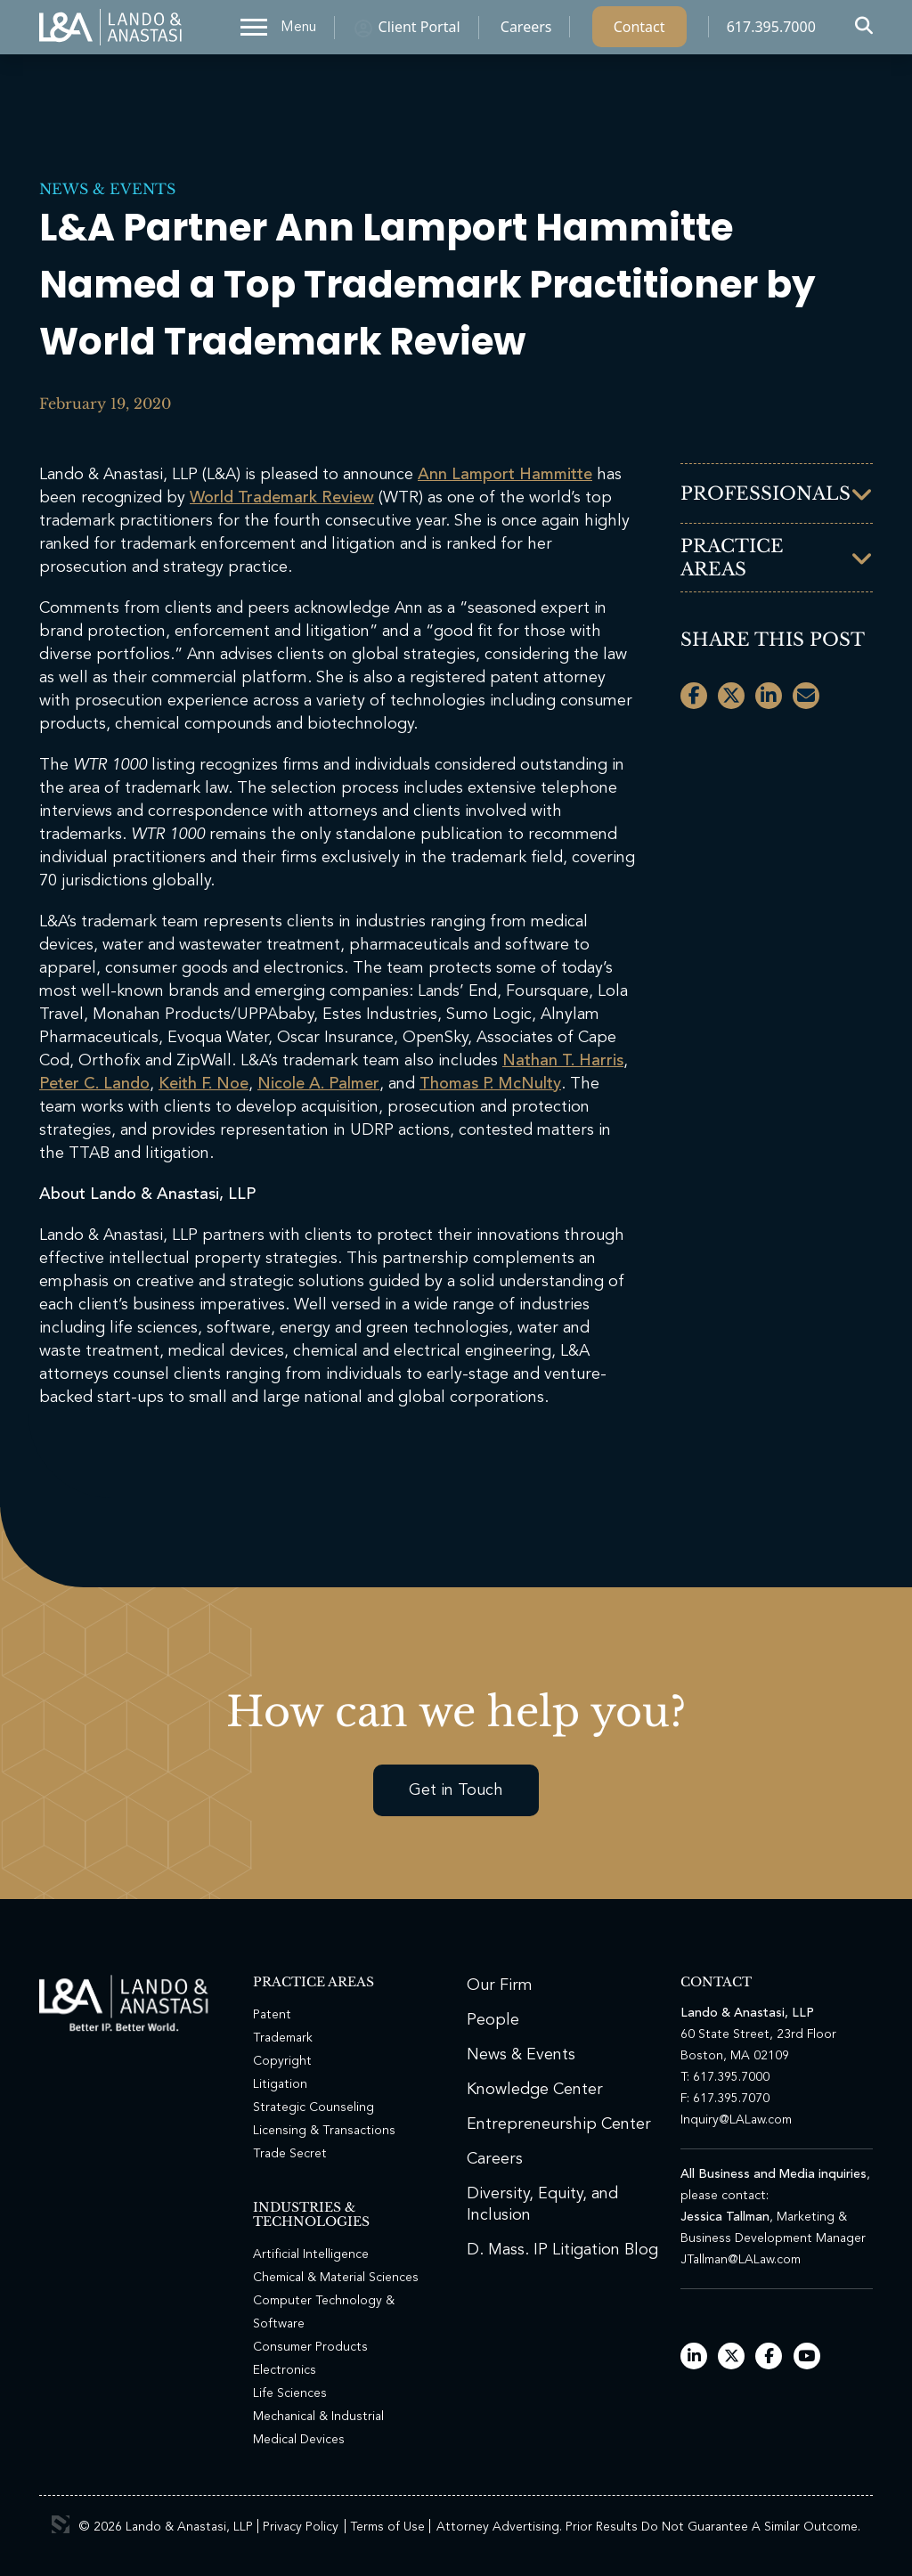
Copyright (282, 2061)
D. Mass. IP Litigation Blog (562, 2250)
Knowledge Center (535, 2090)
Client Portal (419, 31)
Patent (272, 2015)
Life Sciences (290, 2393)
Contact (639, 31)
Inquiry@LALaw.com (736, 2120)
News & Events (107, 189)
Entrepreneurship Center (559, 2124)
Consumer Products (310, 2347)
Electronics (284, 2370)
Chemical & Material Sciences (336, 2277)
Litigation (280, 2084)
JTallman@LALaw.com (740, 2260)
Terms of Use (387, 2527)
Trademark (283, 2038)
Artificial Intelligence (311, 2254)
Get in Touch (456, 1790)
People (493, 2020)
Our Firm (500, 1985)
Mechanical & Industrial (318, 2416)
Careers (526, 31)
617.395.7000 (771, 31)
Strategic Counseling (313, 2107)
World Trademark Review (282, 498)
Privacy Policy (300, 2527)
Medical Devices (299, 2439)
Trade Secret (290, 2154)
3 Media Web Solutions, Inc (60, 2524)
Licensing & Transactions (324, 2130)
